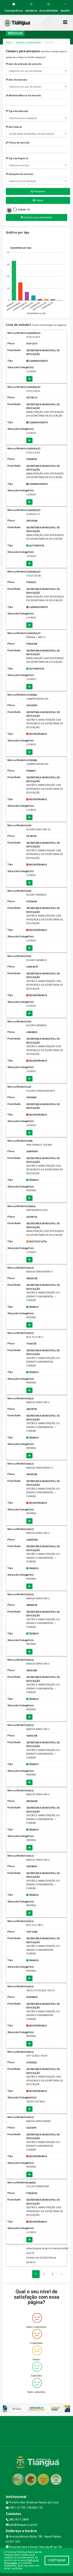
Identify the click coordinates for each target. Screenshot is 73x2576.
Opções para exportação (36, 217)
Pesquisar (38, 191)
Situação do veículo (19, 174)
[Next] (52, 2274)
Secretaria (14, 126)
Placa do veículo (18, 142)
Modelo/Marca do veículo (23, 95)
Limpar (38, 200)
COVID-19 (24, 209)
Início (9, 42)
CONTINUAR (56, 2560)
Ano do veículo (16, 79)
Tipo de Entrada (17, 111)
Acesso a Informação (28, 42)
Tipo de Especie (17, 158)
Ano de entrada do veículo (23, 64)
